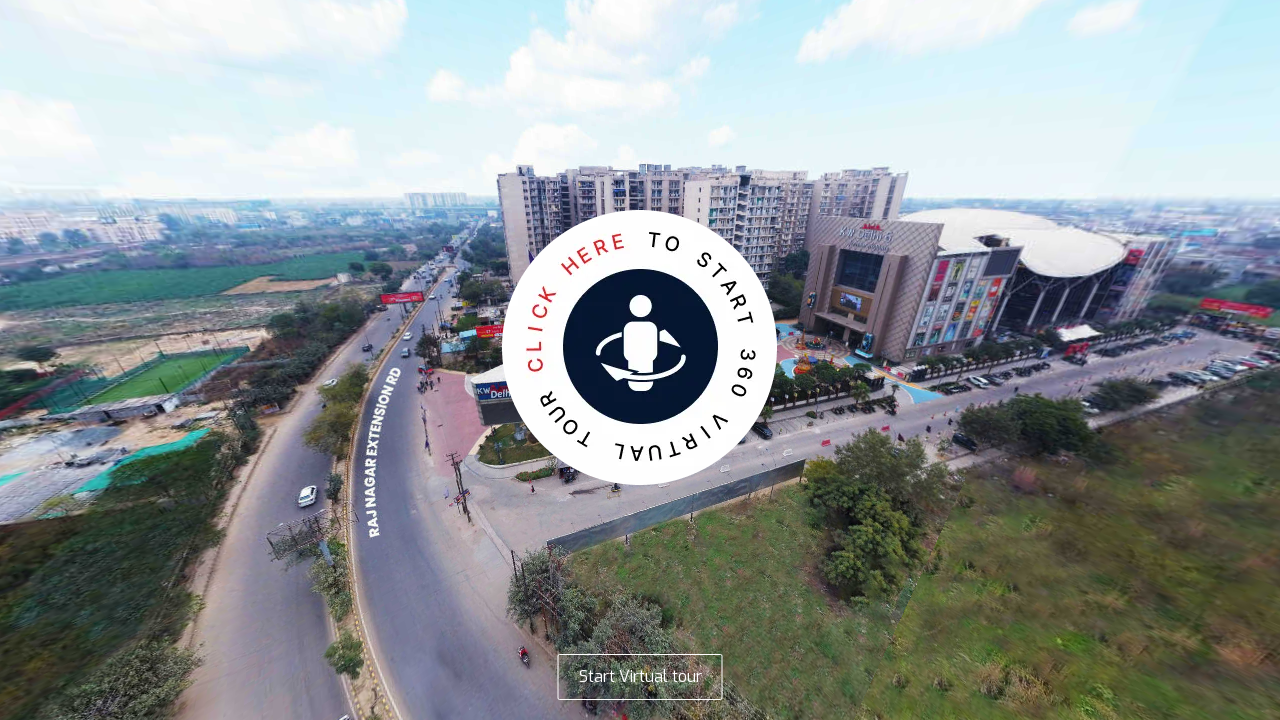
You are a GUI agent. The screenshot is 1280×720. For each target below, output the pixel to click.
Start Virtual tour (640, 676)
